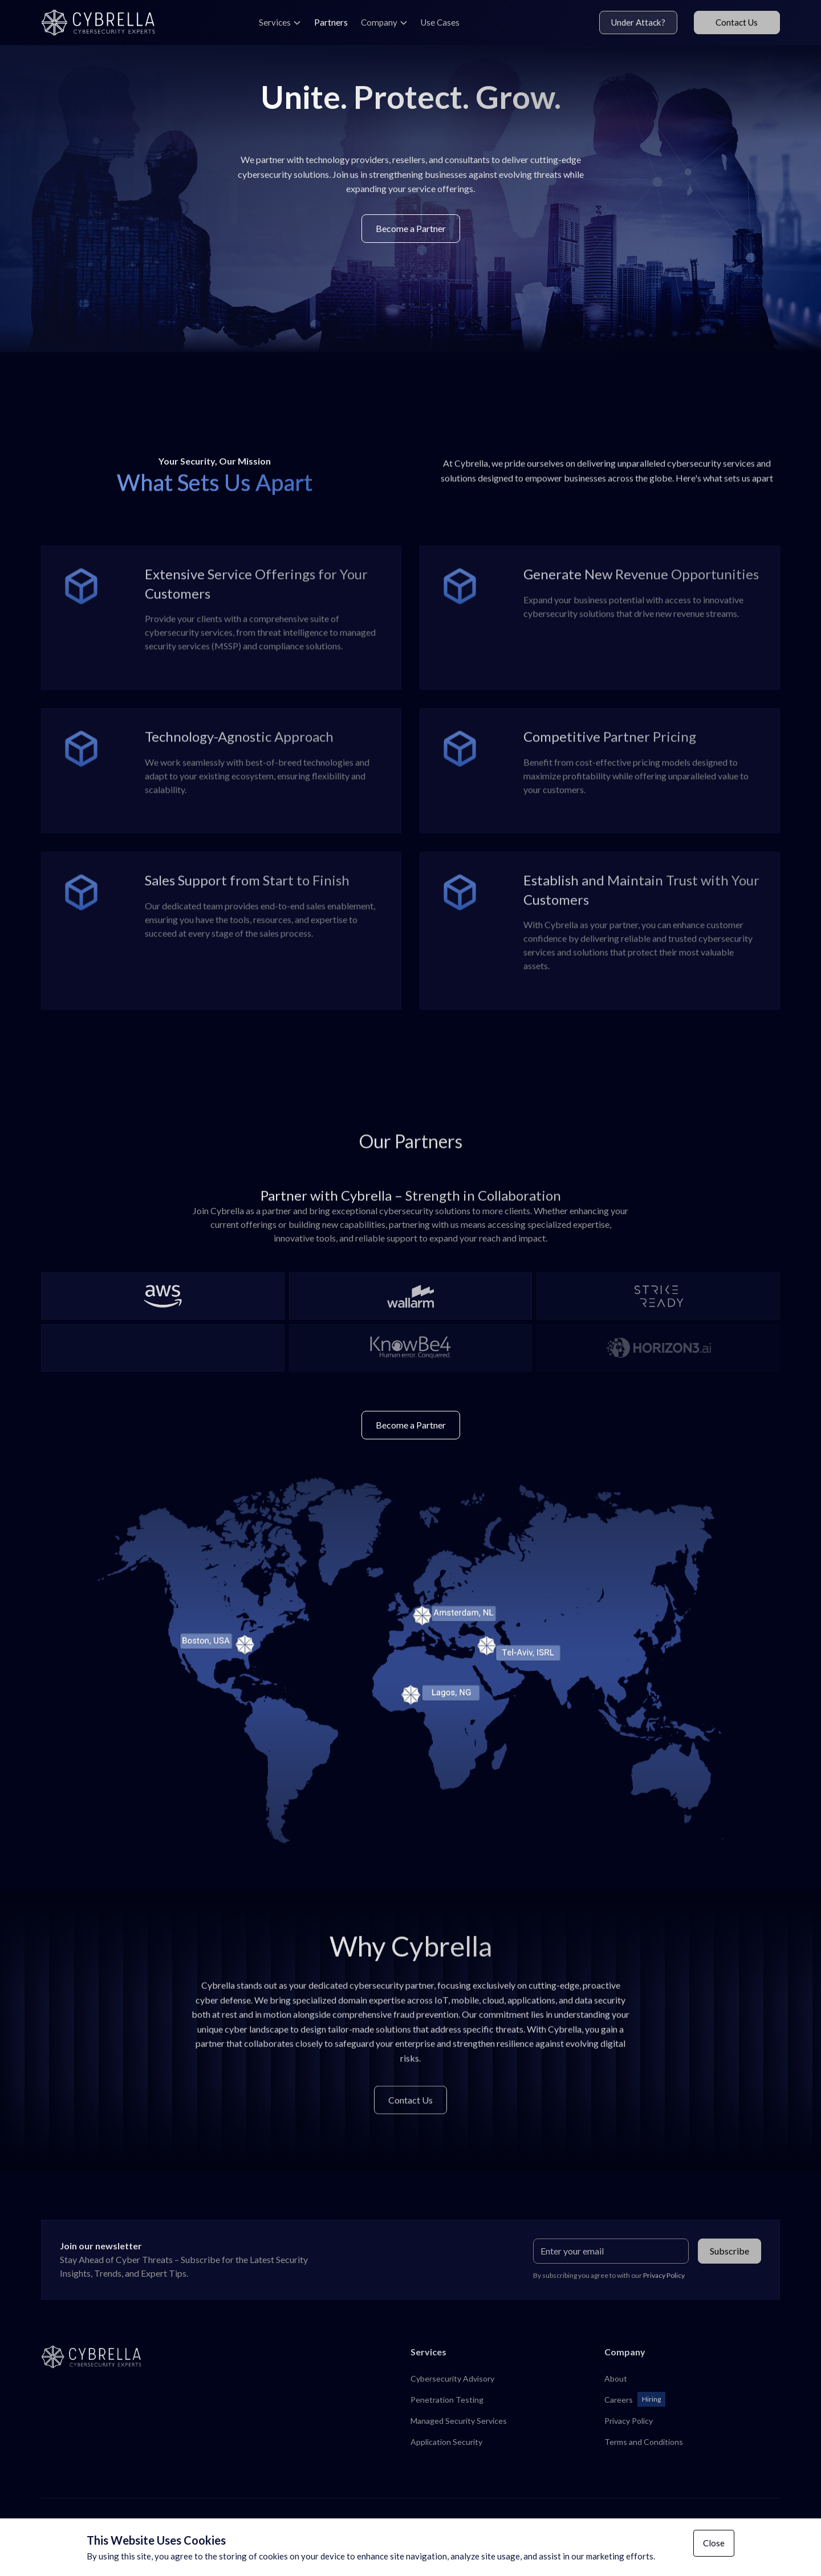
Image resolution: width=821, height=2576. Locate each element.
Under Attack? (638, 22)
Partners (331, 22)
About (615, 2378)
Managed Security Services (458, 2421)
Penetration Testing (446, 2399)
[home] (105, 22)
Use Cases (440, 22)
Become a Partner (411, 228)
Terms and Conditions (643, 2442)
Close (714, 2543)
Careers (618, 2399)
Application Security (446, 2442)
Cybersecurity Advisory (452, 2378)
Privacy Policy (628, 2421)
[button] (280, 22)
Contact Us (737, 22)
